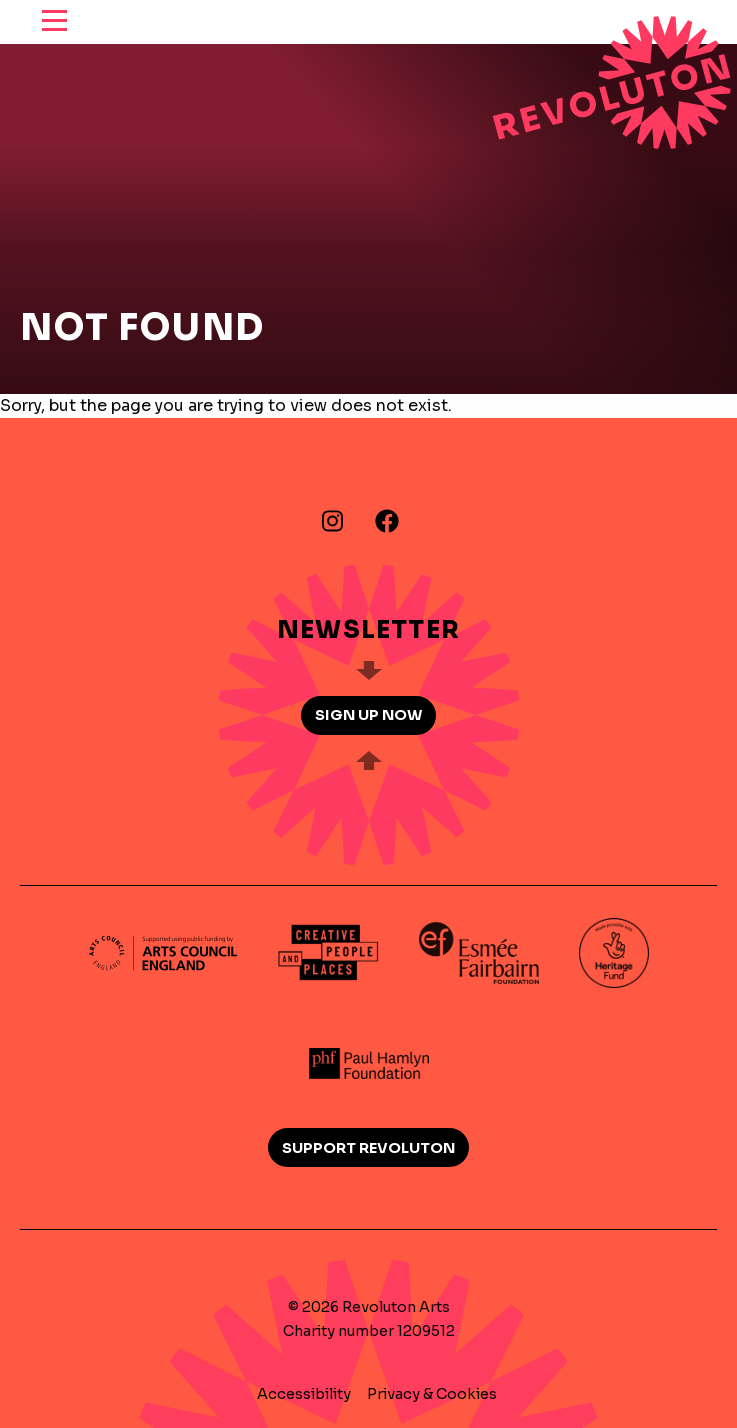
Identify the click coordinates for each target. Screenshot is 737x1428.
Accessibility (304, 1394)
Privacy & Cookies (432, 1394)
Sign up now (368, 715)
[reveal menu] (54, 22)
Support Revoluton (368, 1148)
